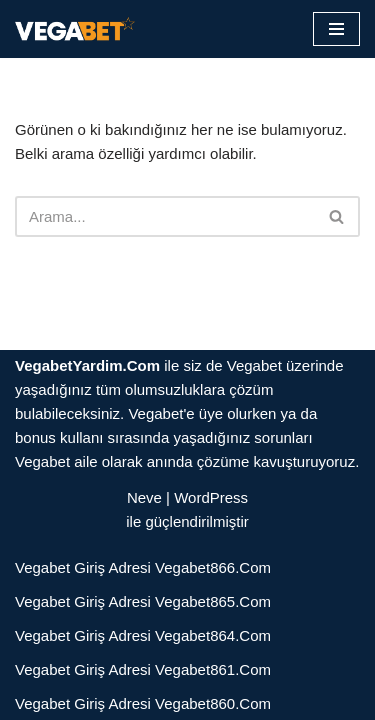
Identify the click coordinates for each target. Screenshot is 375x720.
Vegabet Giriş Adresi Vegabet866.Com (143, 567)
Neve (144, 497)
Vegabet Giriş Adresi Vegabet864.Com (143, 635)
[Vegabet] (75, 29)
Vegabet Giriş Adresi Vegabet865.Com (143, 601)
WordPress (211, 497)
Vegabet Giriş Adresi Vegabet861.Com (143, 669)
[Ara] (165, 216)
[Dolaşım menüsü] (336, 29)
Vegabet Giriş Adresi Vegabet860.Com (143, 703)
